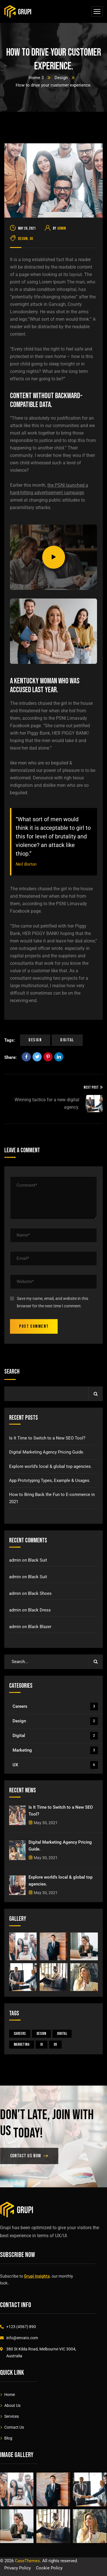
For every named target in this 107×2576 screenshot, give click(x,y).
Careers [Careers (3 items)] (20, 2033)
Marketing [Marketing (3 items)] (21, 2044)
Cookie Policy (49, 2568)
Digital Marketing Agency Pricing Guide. (46, 1452)
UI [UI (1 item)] (41, 2044)
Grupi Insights (37, 2275)
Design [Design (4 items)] (41, 2033)
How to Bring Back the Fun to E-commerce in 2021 (52, 1498)
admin (61, 228)
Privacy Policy (17, 2568)
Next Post (93, 1087)
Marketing (55, 1750)
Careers (55, 1706)
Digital (67, 1040)
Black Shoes (40, 1593)
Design (61, 77)
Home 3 (36, 77)
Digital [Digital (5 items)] (62, 2033)
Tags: (9, 1040)
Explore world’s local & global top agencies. (50, 1466)
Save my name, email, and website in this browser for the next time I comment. (52, 1302)
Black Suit (37, 1560)
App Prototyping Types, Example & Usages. (49, 1480)
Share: (10, 1057)
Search (11, 1372)
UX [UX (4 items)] (55, 2044)
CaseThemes (27, 2560)
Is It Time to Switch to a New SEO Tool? (47, 1438)
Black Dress (39, 1610)
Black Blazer (39, 1626)
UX (31, 238)
